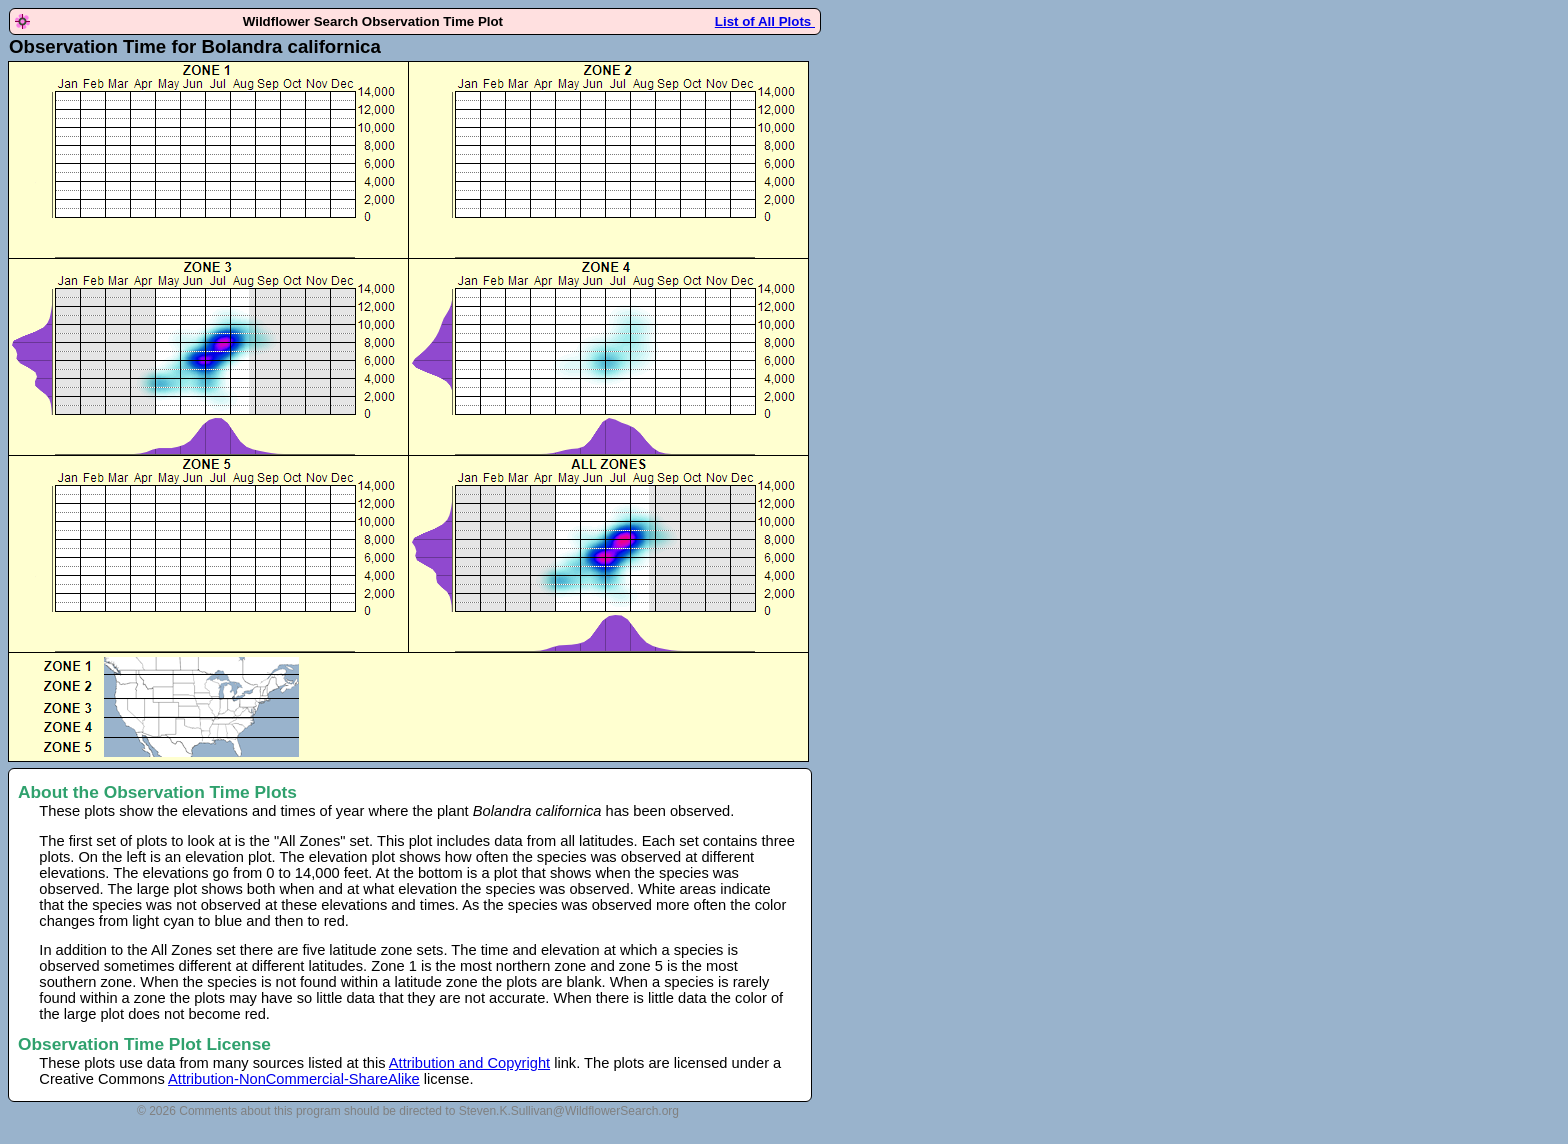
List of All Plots (765, 21)
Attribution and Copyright (469, 1063)
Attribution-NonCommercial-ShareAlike (294, 1079)
